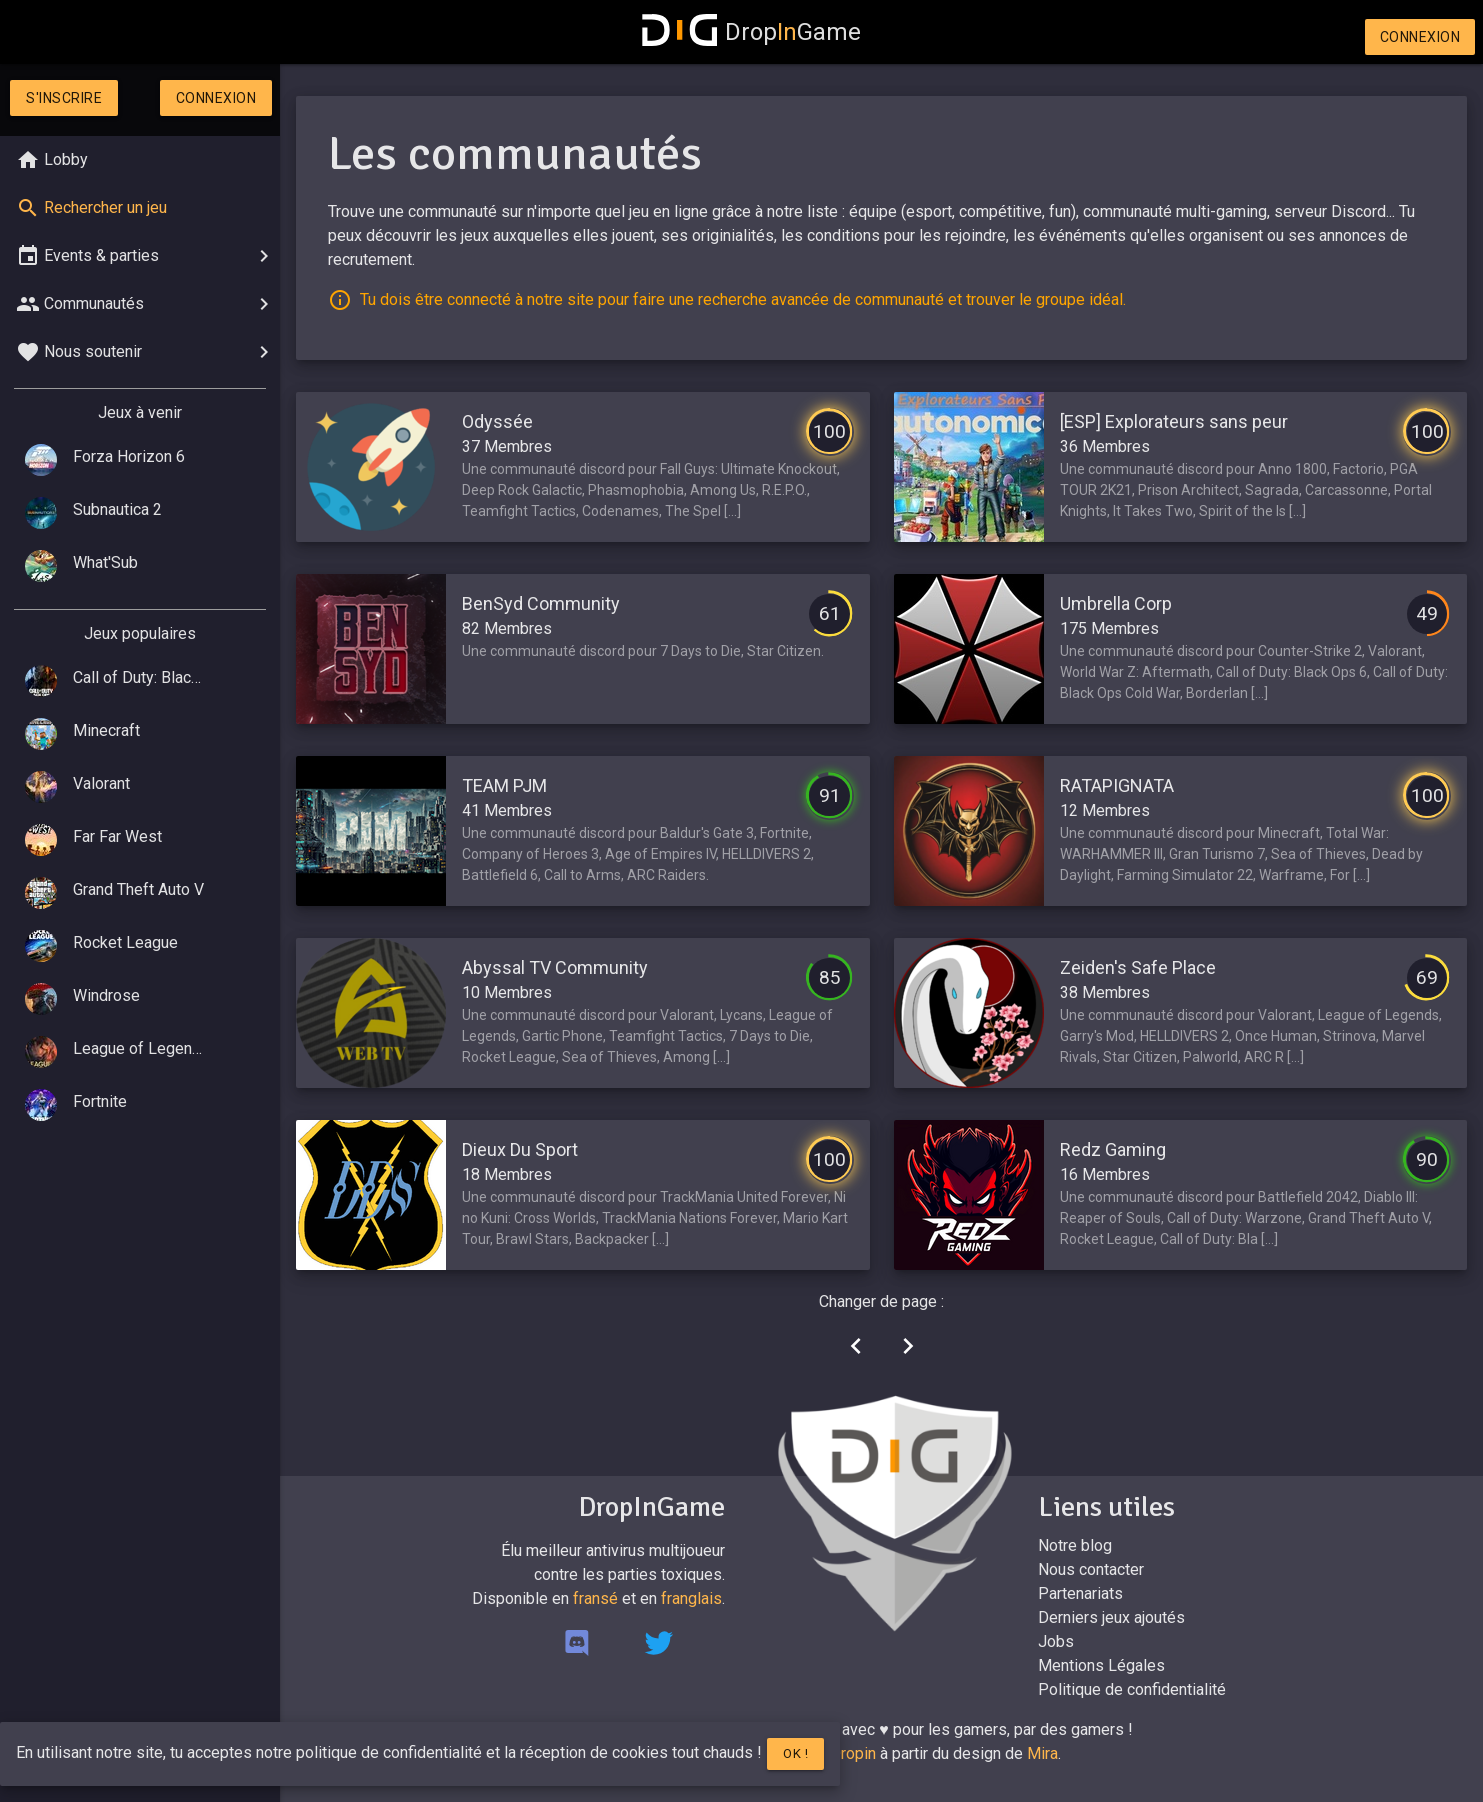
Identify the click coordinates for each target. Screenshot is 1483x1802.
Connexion (1420, 37)
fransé (595, 1598)
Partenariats (1080, 1593)
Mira (1042, 1753)
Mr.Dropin (842, 1753)
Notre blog (1075, 1545)
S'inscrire (64, 98)
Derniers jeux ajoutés (1111, 1617)
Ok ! (795, 1753)
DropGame (752, 32)
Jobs (1056, 1641)
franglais (691, 1598)
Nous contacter (1091, 1569)
